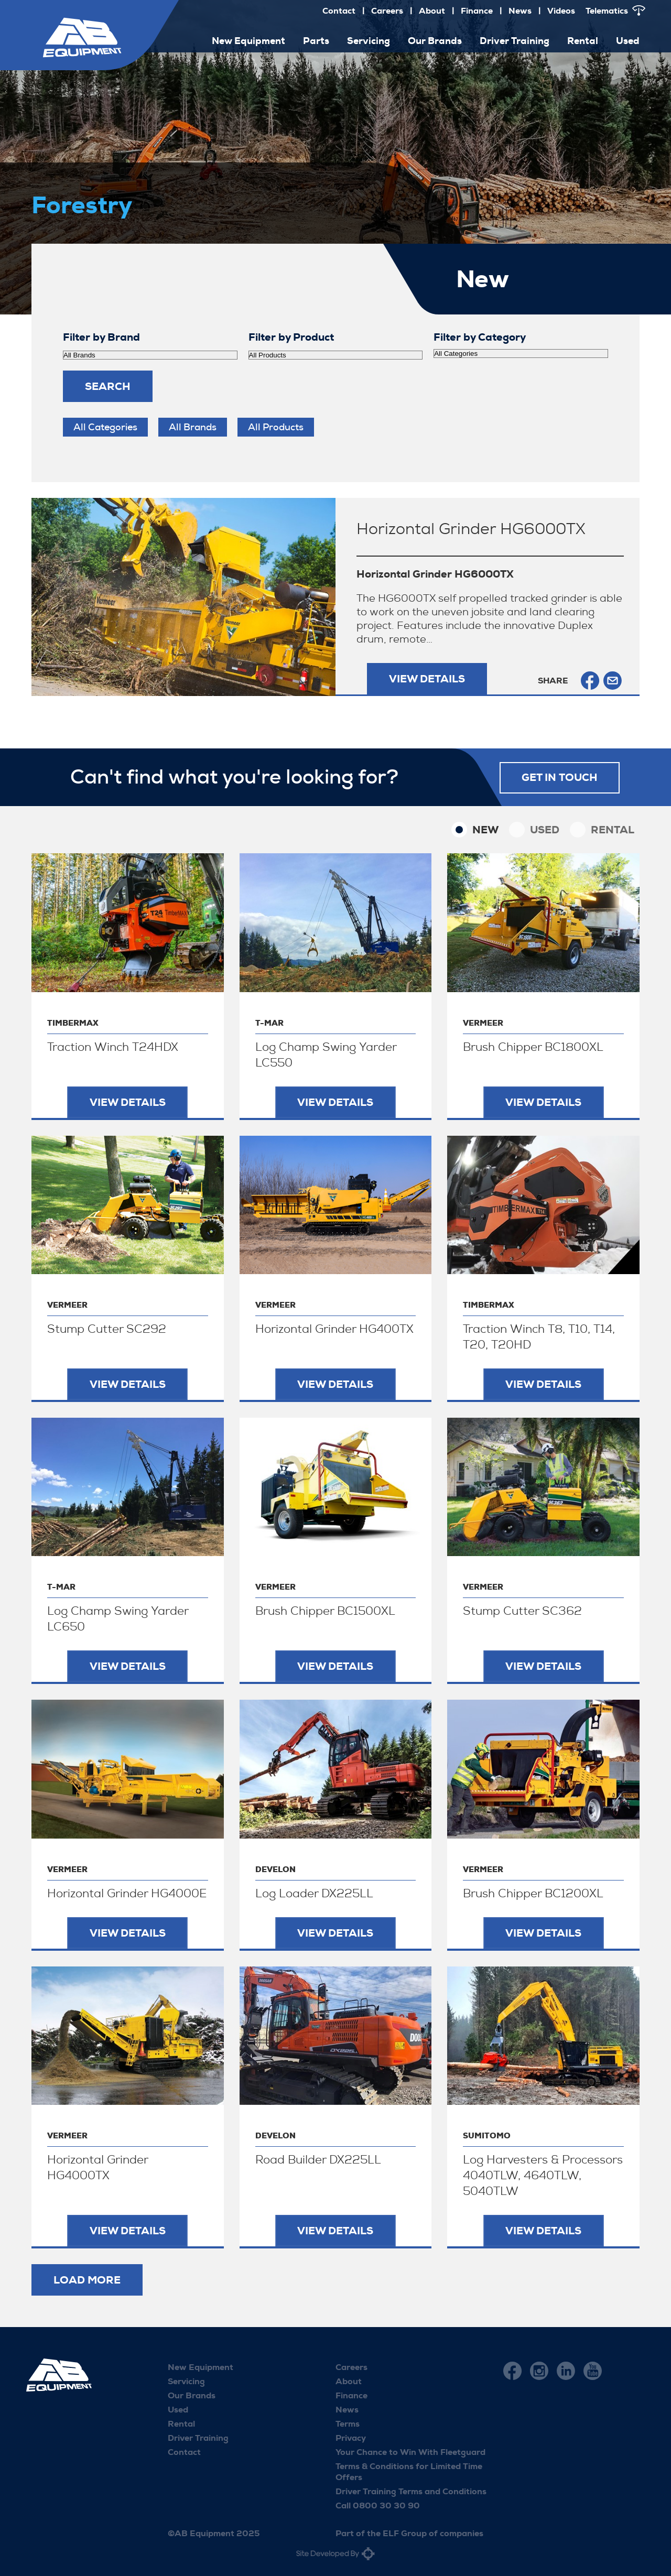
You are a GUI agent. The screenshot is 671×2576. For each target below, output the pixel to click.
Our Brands (435, 41)
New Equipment (248, 41)
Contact (338, 10)
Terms (348, 2423)
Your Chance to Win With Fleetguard (410, 2452)
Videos (561, 10)
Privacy (351, 2437)
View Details (427, 679)
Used (628, 41)
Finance (477, 10)
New (485, 829)
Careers (387, 10)
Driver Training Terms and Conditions (411, 2491)
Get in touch (560, 777)
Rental (582, 41)
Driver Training (514, 41)
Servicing (368, 41)
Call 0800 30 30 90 (378, 2505)
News (520, 10)
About (432, 10)
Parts (316, 41)
